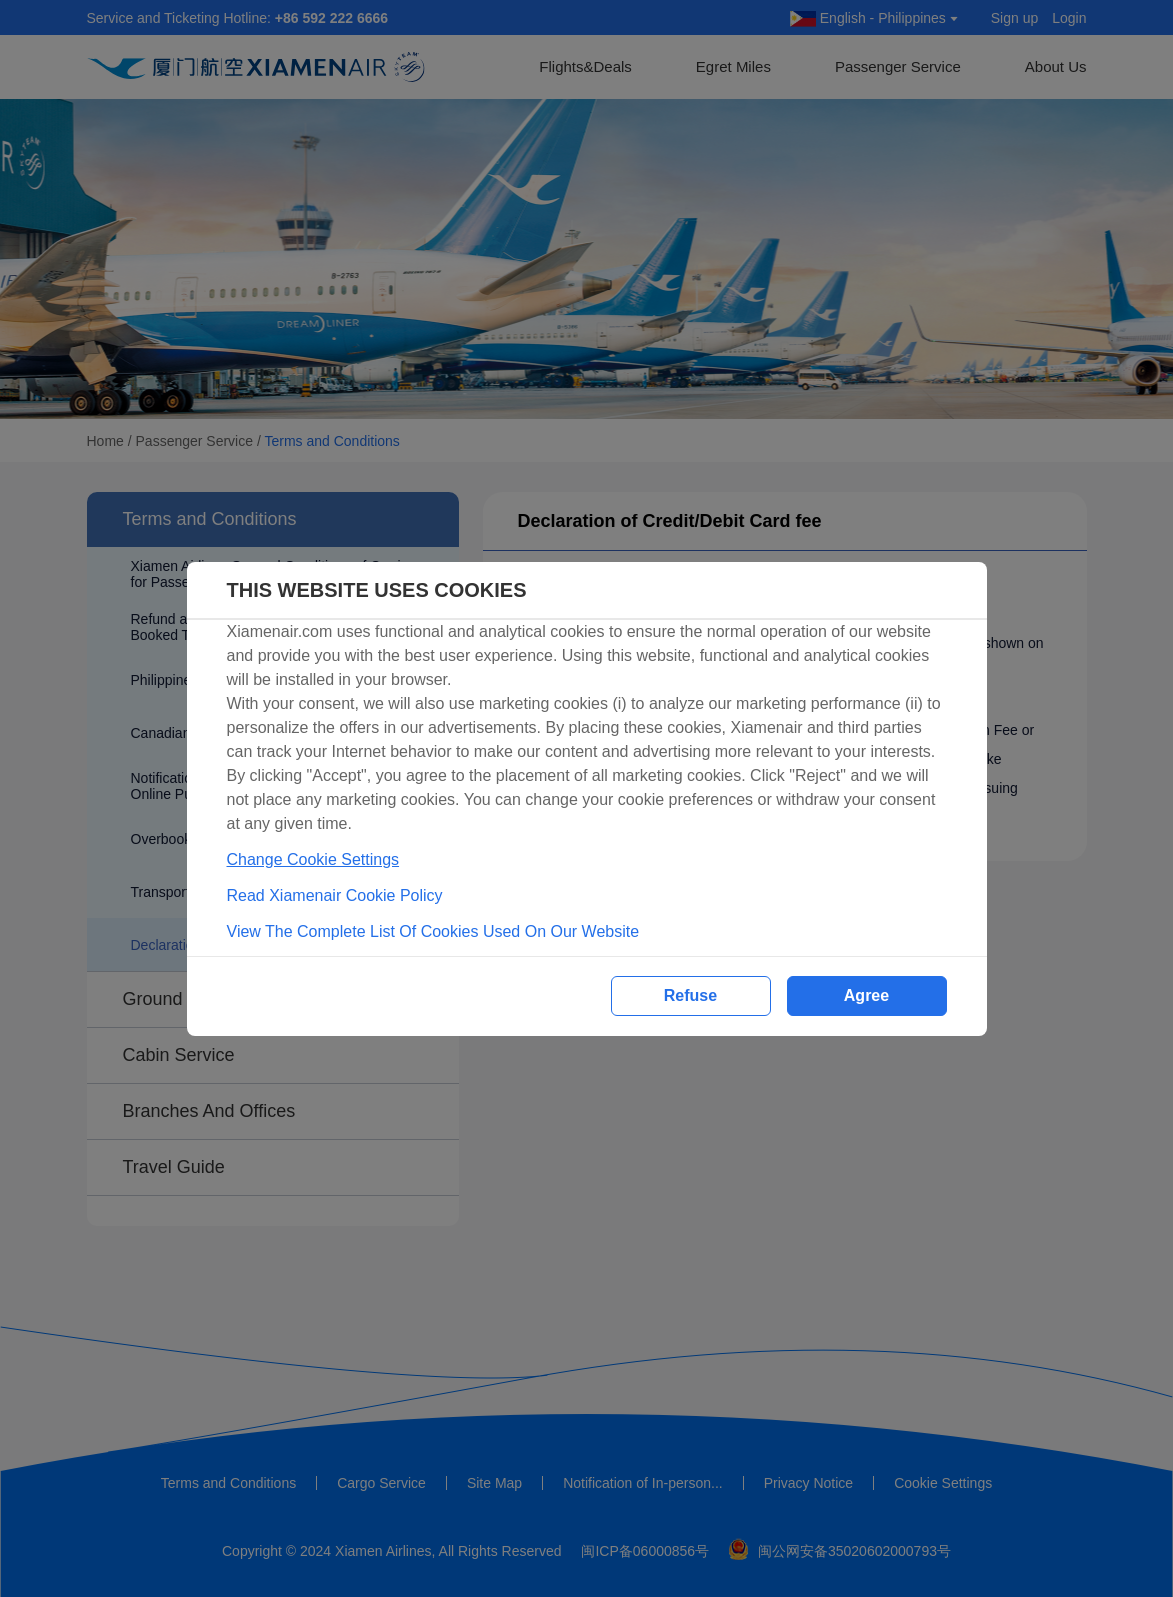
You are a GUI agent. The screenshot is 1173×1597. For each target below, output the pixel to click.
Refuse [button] (690, 995)
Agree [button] (866, 995)
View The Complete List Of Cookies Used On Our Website (433, 931)
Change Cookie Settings (313, 859)
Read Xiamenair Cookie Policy (335, 895)
